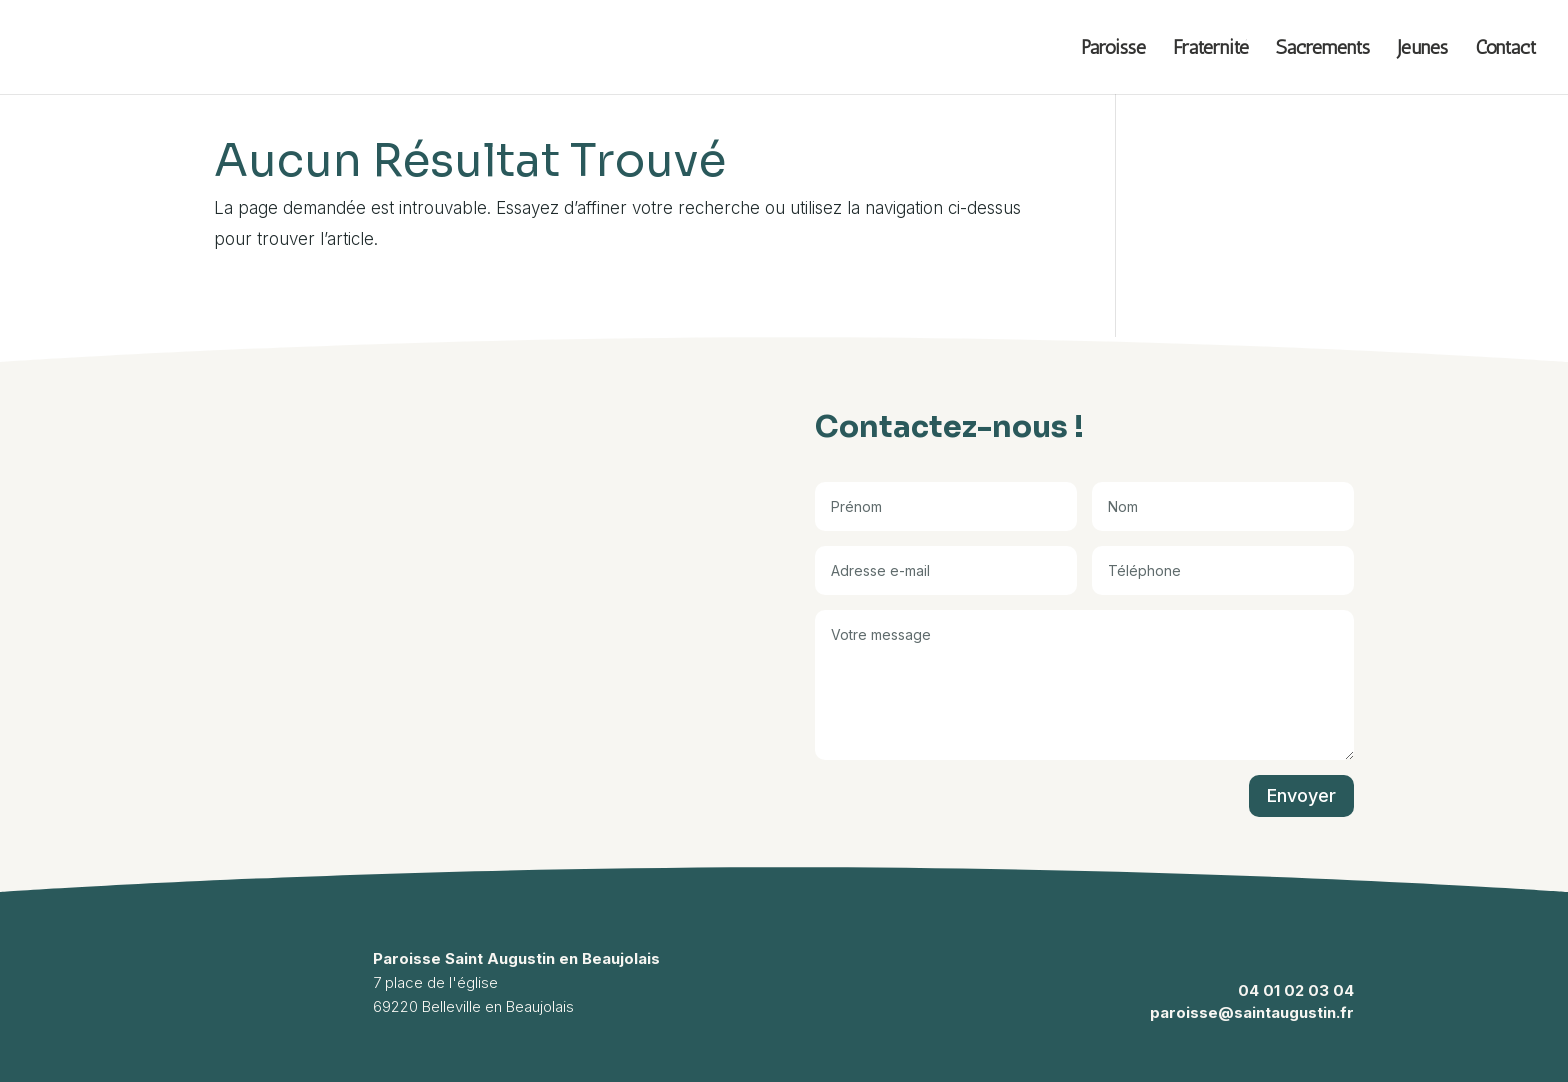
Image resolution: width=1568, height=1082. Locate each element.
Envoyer (1301, 795)
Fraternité (1211, 49)
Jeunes (1422, 49)
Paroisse (1113, 49)
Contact (1505, 49)
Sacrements (1323, 49)
